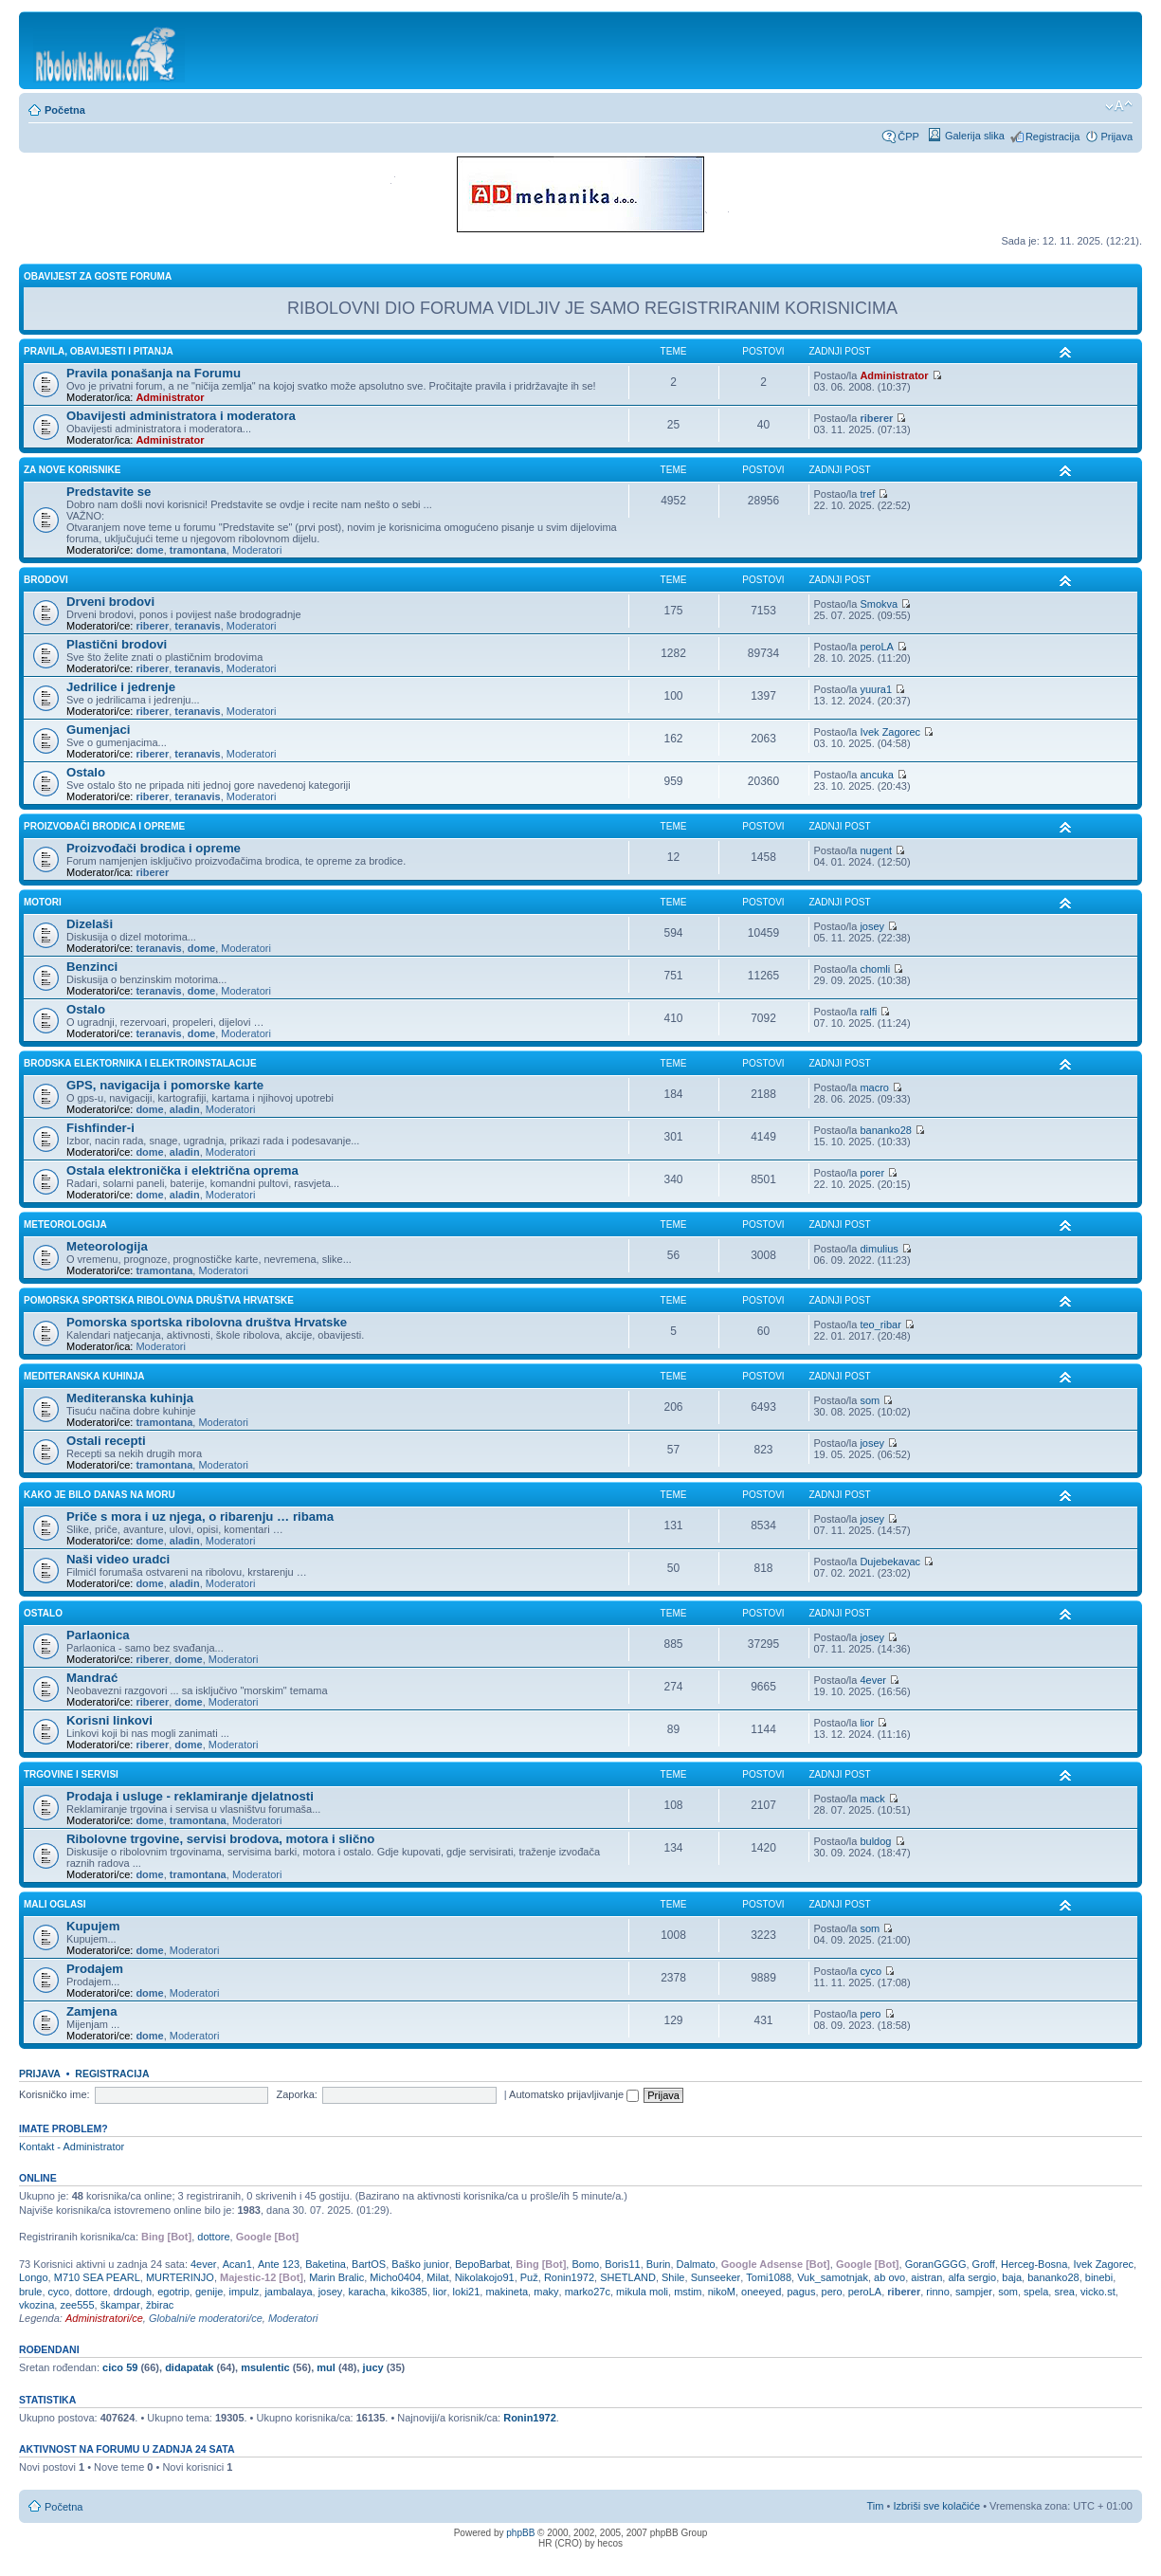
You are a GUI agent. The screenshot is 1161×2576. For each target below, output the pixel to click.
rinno (937, 2291)
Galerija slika (975, 135)
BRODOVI (46, 580)
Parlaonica (98, 1635)
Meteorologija (107, 1246)
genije (209, 2291)
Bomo (585, 2264)
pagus (801, 2291)
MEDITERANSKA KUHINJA (84, 1376)
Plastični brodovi (116, 644)
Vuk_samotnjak (832, 2277)
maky (546, 2291)
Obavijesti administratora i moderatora (181, 416)
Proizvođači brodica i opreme (153, 848)
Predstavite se (108, 491)
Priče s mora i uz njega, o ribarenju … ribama (200, 1516)
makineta (506, 2291)
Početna (65, 110)
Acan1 (237, 2264)
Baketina (325, 2264)
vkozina (36, 2305)
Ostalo (85, 772)
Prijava (1116, 136)
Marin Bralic (336, 2277)
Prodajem (94, 1969)
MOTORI (43, 902)
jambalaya (288, 2291)
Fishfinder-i (100, 1128)
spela (1036, 2291)
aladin (185, 1109)
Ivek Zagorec (890, 732)
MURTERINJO (180, 2277)
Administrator (170, 397)
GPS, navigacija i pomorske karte (164, 1085)
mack (872, 1798)
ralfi (868, 1011)
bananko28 (885, 1130)
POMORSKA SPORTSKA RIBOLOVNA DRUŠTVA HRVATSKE (159, 1300)
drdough (133, 2291)
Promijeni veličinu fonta (1119, 106)
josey (872, 926)
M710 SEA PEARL (97, 2277)
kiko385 (409, 2291)
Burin (658, 2264)
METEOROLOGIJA (65, 1224)
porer (872, 1172)
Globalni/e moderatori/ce (206, 2318)
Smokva (879, 604)
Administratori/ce (104, 2318)
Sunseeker (716, 2277)
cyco (870, 1971)
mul (326, 2367)
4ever (873, 1680)
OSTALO (43, 1613)
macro (874, 1087)
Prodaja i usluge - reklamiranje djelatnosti (190, 1796)
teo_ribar (880, 1324)
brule (30, 2291)
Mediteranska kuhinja (129, 1398)
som (870, 1400)
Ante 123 (278, 2264)
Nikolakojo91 (485, 2277)
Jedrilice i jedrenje (120, 687)
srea (1064, 2291)
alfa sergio (972, 2277)
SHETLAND (628, 2277)
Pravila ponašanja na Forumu (153, 373)
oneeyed (761, 2291)
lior (867, 1722)
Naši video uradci (118, 1559)
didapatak (189, 2367)
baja (1012, 2277)
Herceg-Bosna (1034, 2264)
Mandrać (92, 1678)
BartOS (369, 2264)
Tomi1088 (768, 2277)
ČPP (908, 136)
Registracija (1052, 136)
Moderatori (257, 550)
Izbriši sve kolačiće (936, 2506)
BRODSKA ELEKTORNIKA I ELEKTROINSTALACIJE (140, 1063)
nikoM (721, 2291)
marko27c (587, 2291)
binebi (1099, 2277)
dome (149, 550)
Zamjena (92, 2011)
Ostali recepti (106, 1441)
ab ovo (889, 2277)
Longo (33, 2277)
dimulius (879, 1248)
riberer (876, 418)
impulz (243, 2291)
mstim (687, 2291)
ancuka (876, 774)
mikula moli (642, 2291)
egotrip (173, 2291)
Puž (529, 2277)
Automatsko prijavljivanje (574, 2094)
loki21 (467, 2291)
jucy (373, 2367)
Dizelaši (89, 924)
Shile (673, 2277)
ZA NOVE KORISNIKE (72, 470)
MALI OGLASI (55, 1904)
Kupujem (92, 1926)
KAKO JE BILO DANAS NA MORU (99, 1494)
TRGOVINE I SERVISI (71, 1774)
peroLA (876, 646)
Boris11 (622, 2264)
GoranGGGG (936, 2264)
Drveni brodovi (110, 601)
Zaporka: (296, 2094)
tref (867, 494)
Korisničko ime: (54, 2094)
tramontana (198, 550)
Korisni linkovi (109, 1720)
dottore (213, 2236)
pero (870, 2013)
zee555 (77, 2305)
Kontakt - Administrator (71, 2146)
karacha (366, 2291)
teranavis (197, 625)
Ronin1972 (569, 2277)
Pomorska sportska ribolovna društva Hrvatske (206, 1322)
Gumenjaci (98, 729)
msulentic (265, 2367)
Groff (983, 2264)
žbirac (159, 2305)
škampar (120, 2305)
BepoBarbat (482, 2264)
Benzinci (92, 966)
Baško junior (420, 2264)
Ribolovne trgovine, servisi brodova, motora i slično (220, 1839)
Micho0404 (395, 2277)
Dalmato (696, 2264)
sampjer (973, 2291)
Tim (875, 2506)
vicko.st (1098, 2291)
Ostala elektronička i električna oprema (182, 1170)
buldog (875, 1841)
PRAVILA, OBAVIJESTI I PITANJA (98, 351)
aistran (926, 2277)
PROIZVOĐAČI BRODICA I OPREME (104, 826)
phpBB (520, 2533)
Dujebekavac (890, 1561)
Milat (437, 2277)
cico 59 (119, 2367)
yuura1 (876, 689)
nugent (876, 850)
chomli (875, 969)
